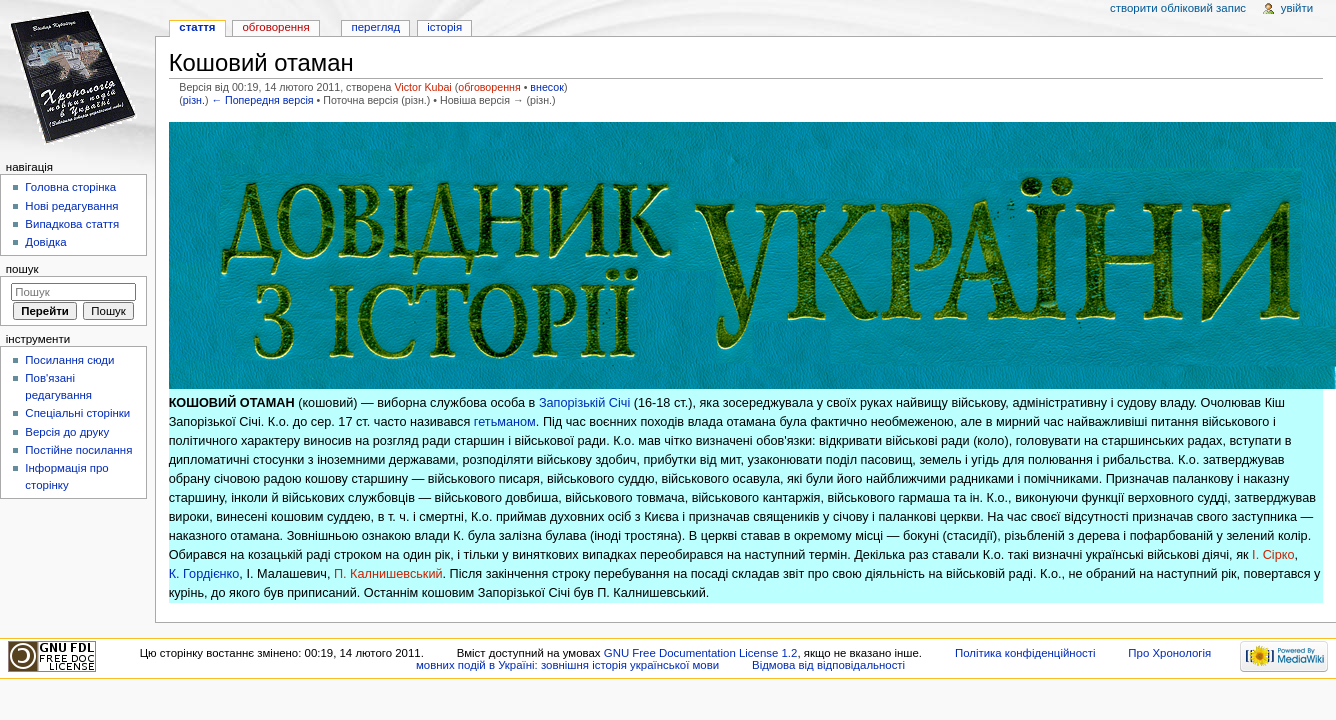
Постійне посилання (78, 450)
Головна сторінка (70, 187)
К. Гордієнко (204, 574)
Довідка (45, 242)
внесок (547, 87)
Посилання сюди (69, 360)
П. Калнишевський (388, 574)
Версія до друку (67, 432)
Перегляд (375, 27)
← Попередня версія (262, 100)
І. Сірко (1273, 555)
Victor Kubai (422, 87)
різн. (194, 100)
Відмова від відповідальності (828, 665)
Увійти (1297, 8)
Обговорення (275, 27)
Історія (444, 27)
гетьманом (505, 422)
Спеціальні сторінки (77, 413)
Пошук (22, 269)
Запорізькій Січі (584, 403)
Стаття (197, 27)
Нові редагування (71, 206)
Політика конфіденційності (1025, 653)
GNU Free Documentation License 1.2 (701, 653)
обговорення (489, 87)
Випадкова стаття (72, 224)
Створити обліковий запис (1178, 8)
